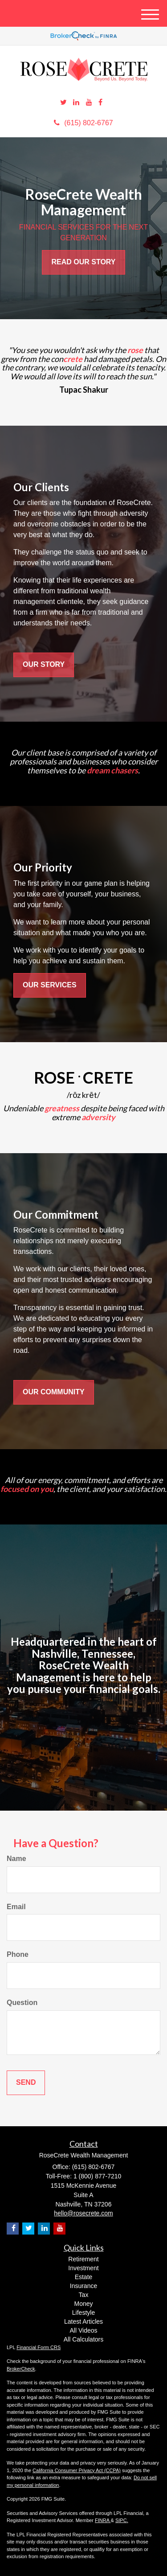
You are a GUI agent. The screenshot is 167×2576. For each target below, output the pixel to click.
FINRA (102, 2520)
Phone (18, 1954)
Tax (84, 2294)
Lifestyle (83, 2312)
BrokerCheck (21, 2368)
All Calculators (83, 2339)
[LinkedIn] (76, 103)
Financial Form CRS (38, 2347)
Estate (84, 2276)
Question (22, 2002)
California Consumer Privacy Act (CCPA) (77, 2470)
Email (16, 1906)
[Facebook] (100, 103)
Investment (83, 2268)
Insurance (83, 2285)
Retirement (83, 2259)
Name (16, 1858)
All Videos (83, 2330)
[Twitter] (63, 103)
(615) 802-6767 (83, 123)
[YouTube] (89, 103)
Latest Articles (83, 2321)
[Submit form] (26, 2083)
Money (83, 2303)
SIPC (121, 2520)
